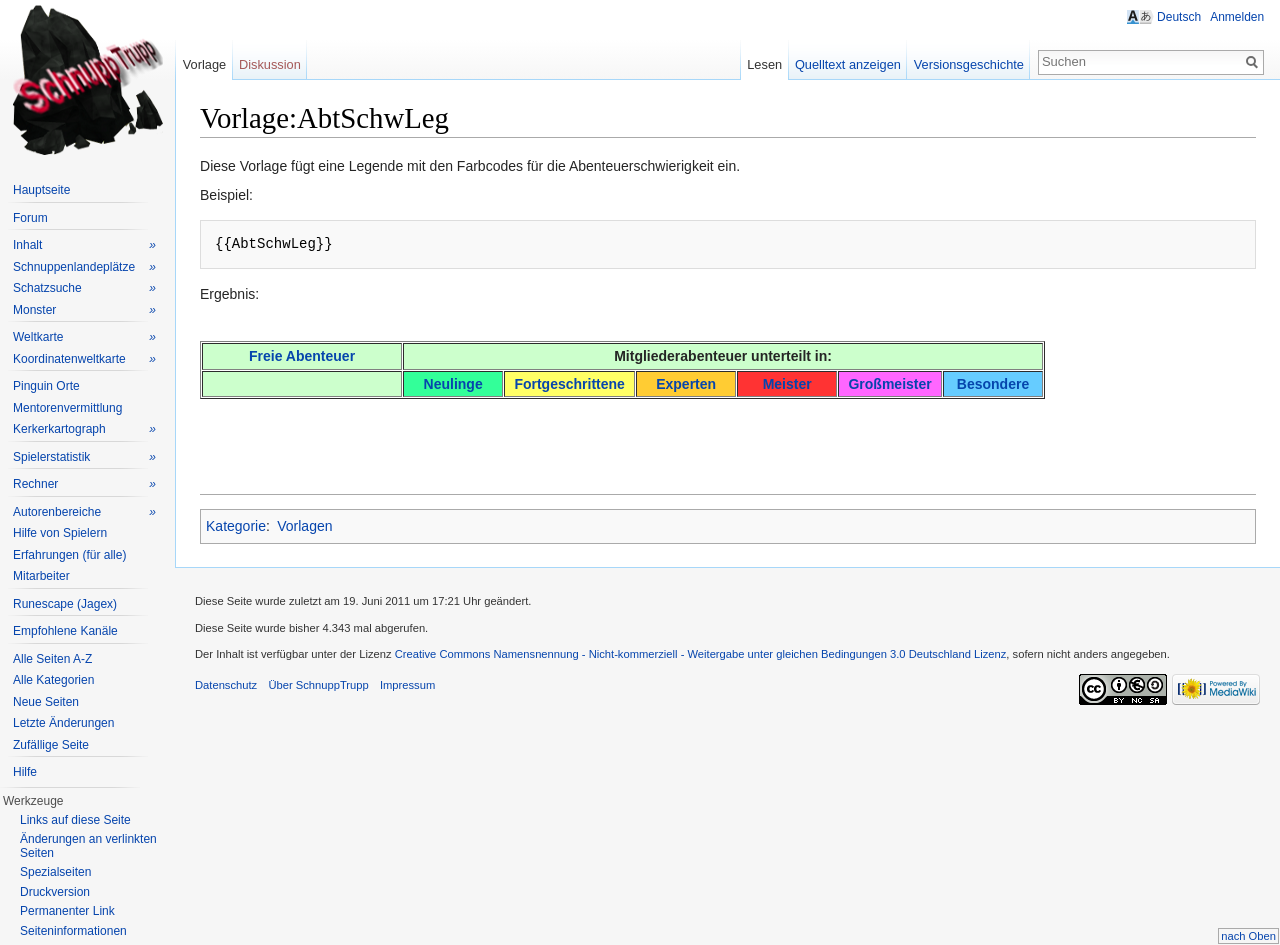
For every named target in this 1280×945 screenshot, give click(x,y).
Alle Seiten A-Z (52, 659)
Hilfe (25, 772)
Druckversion (55, 892)
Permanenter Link (67, 911)
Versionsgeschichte (968, 64)
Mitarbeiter (41, 576)
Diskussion (271, 64)
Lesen (764, 64)
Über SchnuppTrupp (319, 686)
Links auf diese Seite (75, 820)
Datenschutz (227, 686)
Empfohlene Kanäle (65, 631)
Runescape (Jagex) (65, 604)
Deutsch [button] (1179, 17)
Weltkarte (84, 337)
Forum (30, 218)
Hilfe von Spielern (60, 533)
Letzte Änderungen (63, 723)
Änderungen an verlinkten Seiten (88, 846)
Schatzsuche (84, 288)
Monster (84, 310)
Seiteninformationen (73, 931)
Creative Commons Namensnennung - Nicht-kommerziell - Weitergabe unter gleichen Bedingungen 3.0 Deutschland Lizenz (702, 655)
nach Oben (1248, 936)
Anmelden (1237, 17)
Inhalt (84, 245)
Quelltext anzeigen (848, 64)
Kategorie (237, 527)
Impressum (408, 686)
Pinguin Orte (46, 386)
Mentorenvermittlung (67, 408)
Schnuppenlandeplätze (84, 267)
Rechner (84, 484)
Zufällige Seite (51, 745)
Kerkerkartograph (84, 429)
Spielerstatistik (84, 457)
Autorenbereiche (84, 512)
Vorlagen (305, 527)
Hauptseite (41, 190)
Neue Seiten (46, 702)
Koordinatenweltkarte (84, 359)
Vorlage (204, 64)
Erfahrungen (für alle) (69, 555)
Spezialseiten (55, 872)
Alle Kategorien (53, 680)
